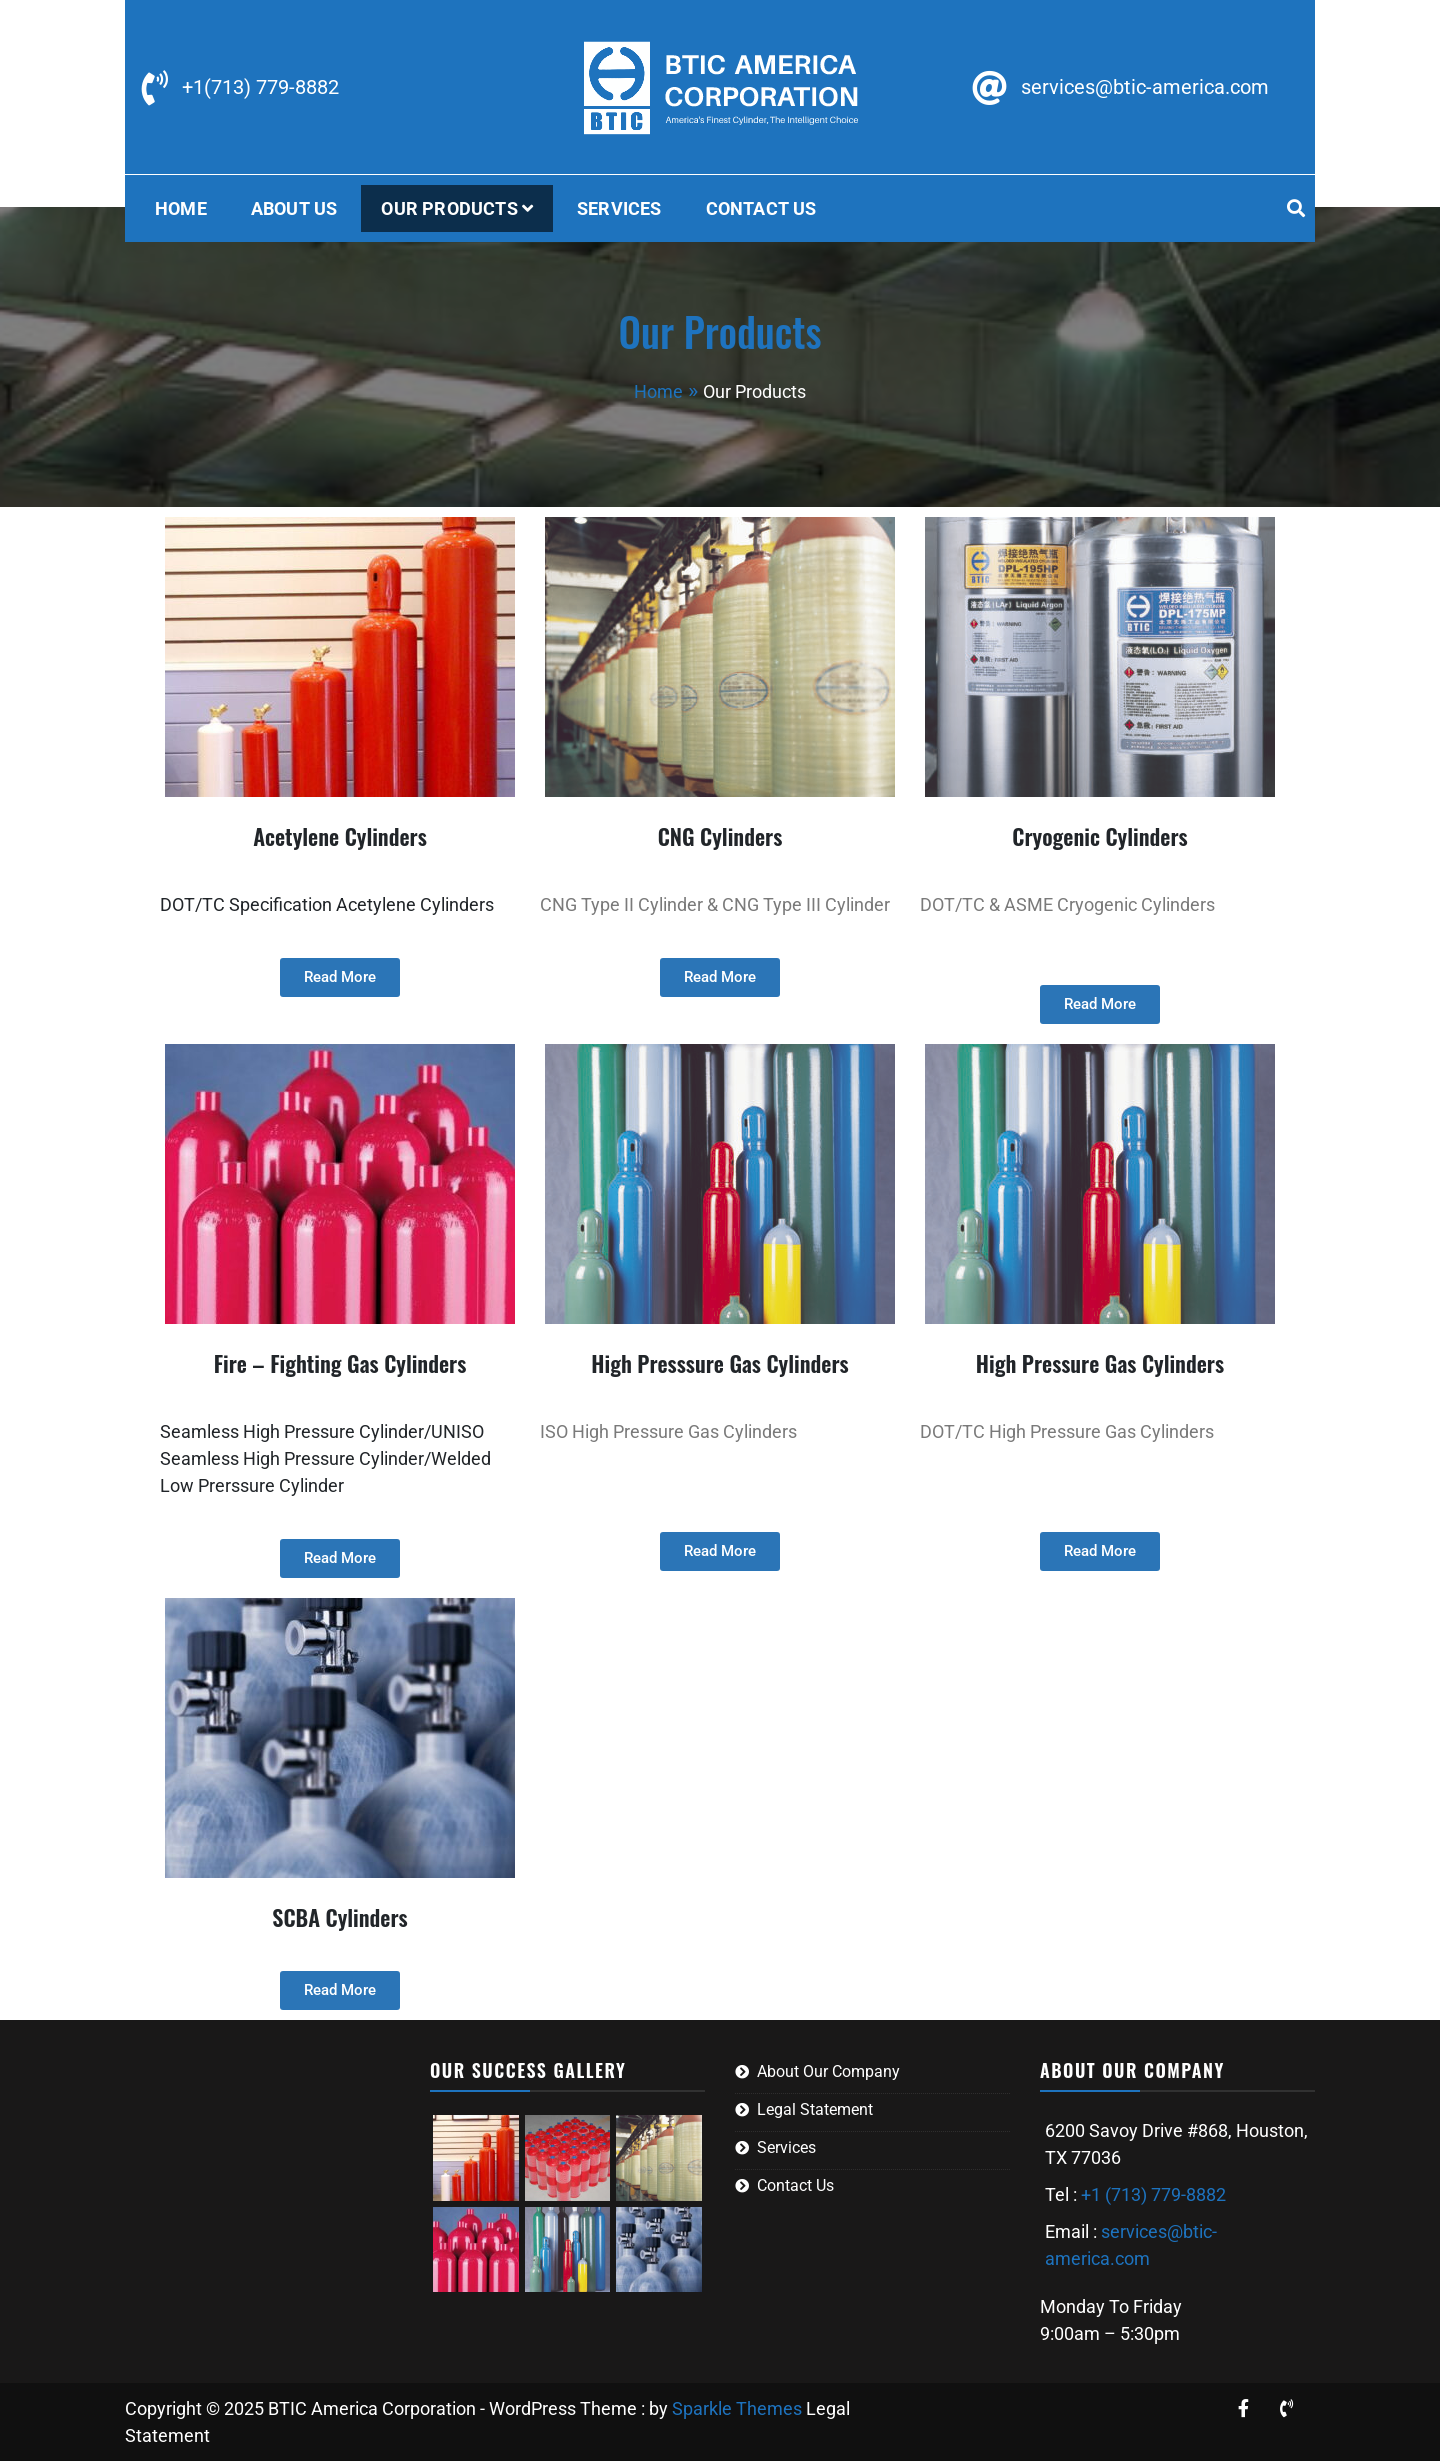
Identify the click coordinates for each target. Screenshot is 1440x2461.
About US (294, 208)
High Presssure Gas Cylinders (719, 1363)
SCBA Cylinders (339, 1917)
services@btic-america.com (1145, 87)
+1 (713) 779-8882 (1153, 2194)
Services (619, 208)
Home (181, 208)
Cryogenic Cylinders (1099, 836)
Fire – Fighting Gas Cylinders (340, 1363)
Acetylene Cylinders (340, 836)
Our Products (449, 208)
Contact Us (761, 208)
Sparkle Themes (737, 2408)
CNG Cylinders (720, 836)
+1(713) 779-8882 (260, 87)
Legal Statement (815, 2109)
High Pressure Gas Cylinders (1100, 1363)
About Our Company (828, 2071)
